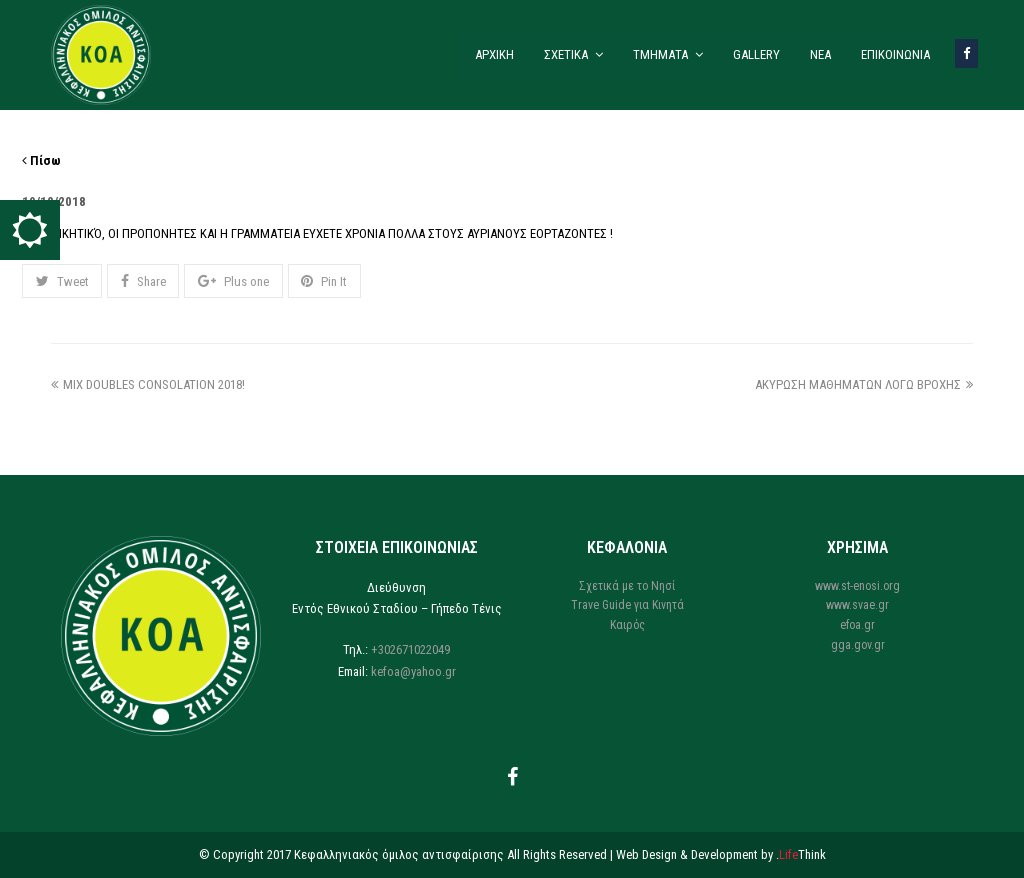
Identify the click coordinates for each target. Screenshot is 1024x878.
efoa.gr (857, 625)
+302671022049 (410, 649)
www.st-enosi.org (857, 586)
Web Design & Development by (721, 854)
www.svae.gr (857, 605)
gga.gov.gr (858, 645)
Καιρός (627, 625)
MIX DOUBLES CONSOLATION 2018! (148, 384)
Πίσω (41, 160)
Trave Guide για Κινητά (627, 605)
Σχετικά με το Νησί (627, 586)
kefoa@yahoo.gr (413, 671)
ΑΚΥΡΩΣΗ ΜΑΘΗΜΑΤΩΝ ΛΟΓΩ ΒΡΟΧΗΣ (864, 384)
